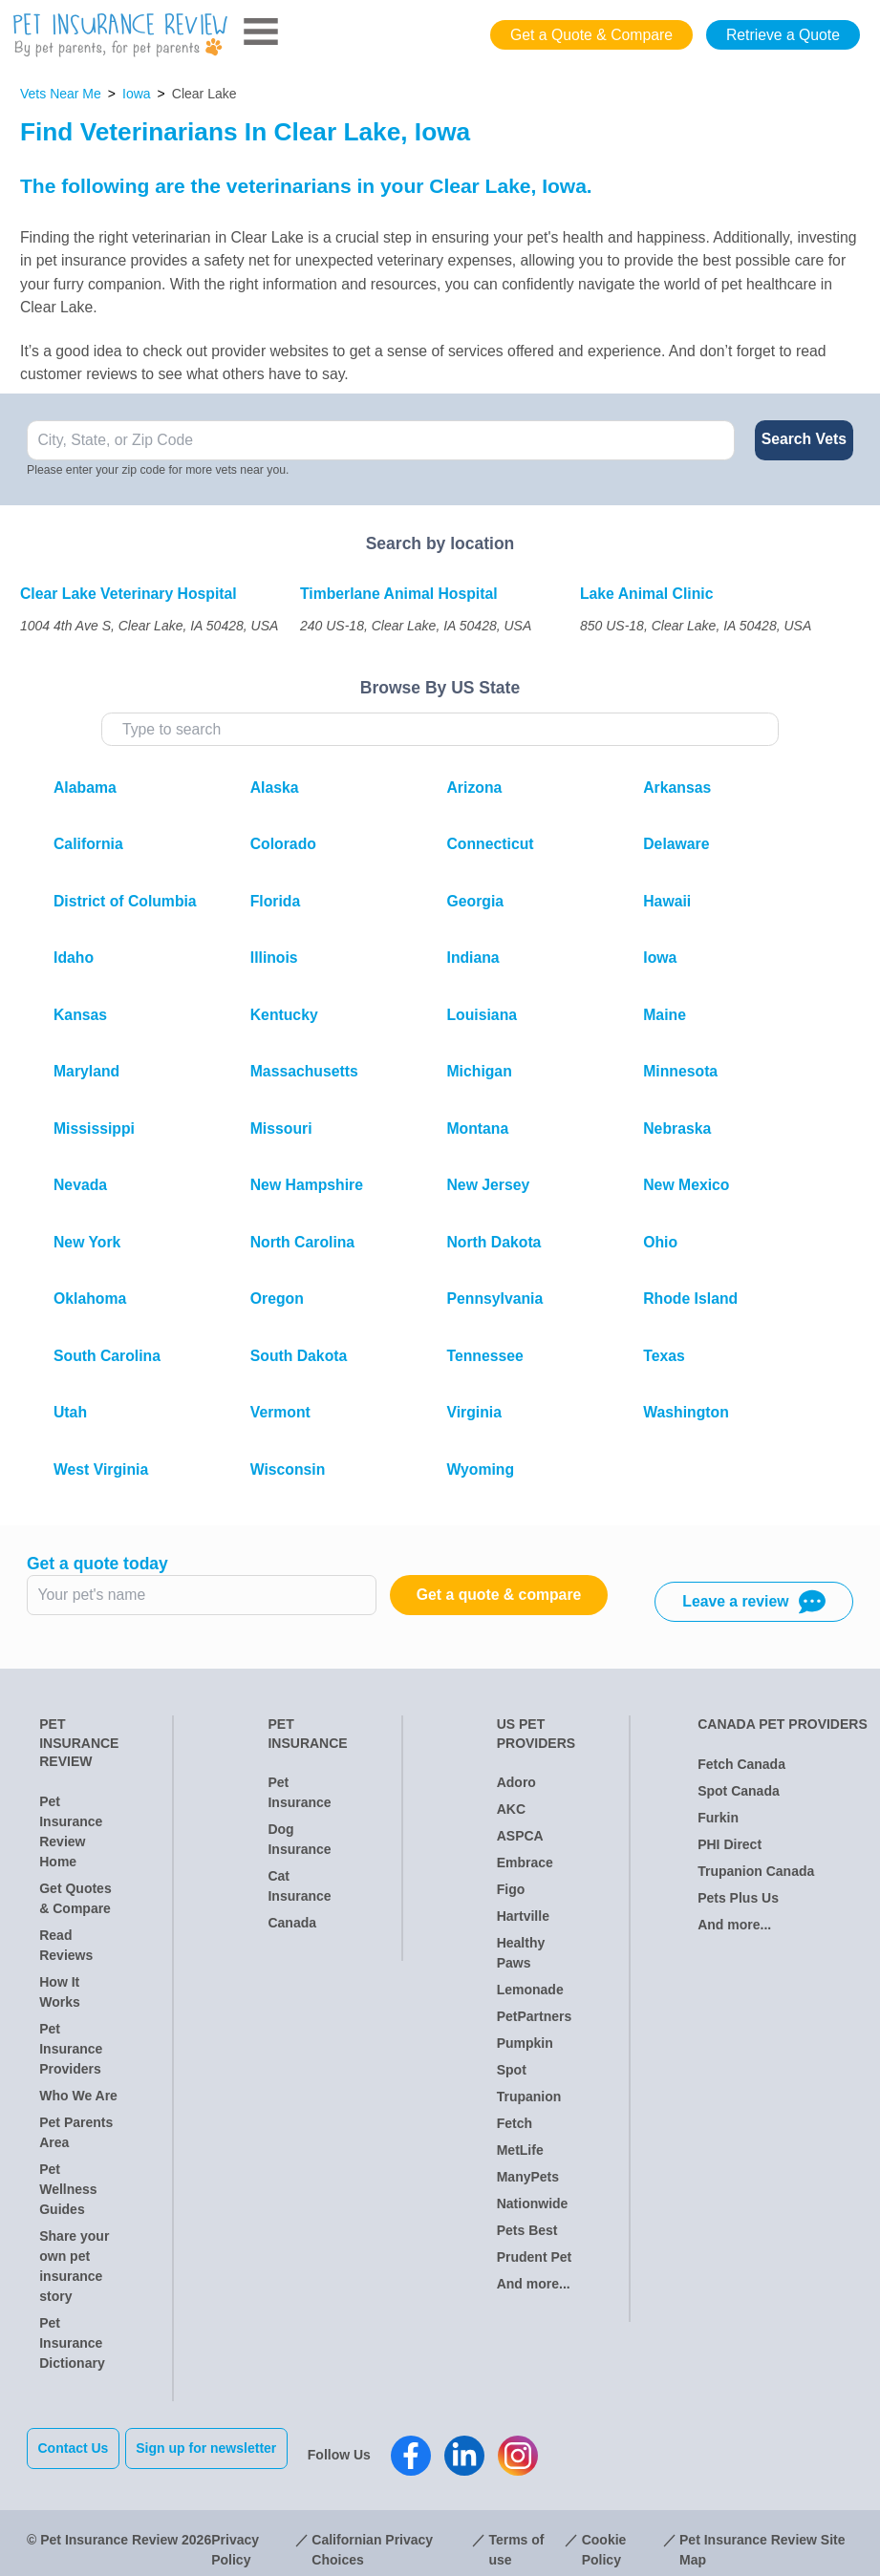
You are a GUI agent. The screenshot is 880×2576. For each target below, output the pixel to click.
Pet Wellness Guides (68, 2189)
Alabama (85, 787)
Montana (478, 1128)
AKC (511, 1809)
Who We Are (78, 2095)
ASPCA (520, 1835)
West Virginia (101, 1469)
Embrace (525, 1862)
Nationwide (533, 2203)
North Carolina (302, 1242)
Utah (70, 1412)
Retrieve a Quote (783, 35)
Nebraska (677, 1128)
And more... (533, 2283)
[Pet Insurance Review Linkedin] (479, 2448)
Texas (664, 1356)
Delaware (676, 844)
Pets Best (527, 2230)
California (88, 844)
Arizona (475, 787)
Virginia (474, 1412)
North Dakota (494, 1242)
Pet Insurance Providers (70, 2048)
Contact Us (73, 2448)
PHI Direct (730, 1844)
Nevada (80, 1185)
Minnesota (680, 1071)
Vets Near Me (60, 93)
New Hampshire (306, 1185)
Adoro (516, 1782)
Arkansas (677, 787)
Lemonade (530, 1989)
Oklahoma (90, 1298)
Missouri (281, 1128)
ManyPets (528, 2176)
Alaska (274, 787)
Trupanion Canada (756, 1871)
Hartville (523, 1916)
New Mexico (686, 1185)
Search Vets (804, 439)
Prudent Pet (534, 2257)
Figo (511, 1889)
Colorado (283, 844)
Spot (511, 2069)
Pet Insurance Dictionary (71, 2343)
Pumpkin (525, 2043)
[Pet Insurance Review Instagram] (532, 2448)
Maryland (86, 1071)
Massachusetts (304, 1071)
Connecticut (490, 844)
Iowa (136, 93)
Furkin (718, 1817)
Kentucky (284, 1015)
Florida (275, 901)
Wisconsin (288, 1469)
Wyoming (481, 1469)
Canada (292, 1922)
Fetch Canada (741, 1764)
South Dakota (299, 1356)
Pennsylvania (495, 1298)
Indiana (473, 957)
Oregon (277, 1298)
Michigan (479, 1071)
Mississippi (94, 1128)
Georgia (475, 901)
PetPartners (534, 2016)
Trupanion (529, 2096)
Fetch (514, 2123)
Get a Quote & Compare (591, 35)
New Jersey (488, 1185)
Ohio (660, 1242)
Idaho (74, 957)
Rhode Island (690, 1298)
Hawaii (667, 901)
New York (87, 1242)
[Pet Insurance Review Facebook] (425, 2448)
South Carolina (107, 1356)
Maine (664, 1015)
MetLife (520, 2150)
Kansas (80, 1015)
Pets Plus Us (738, 1897)
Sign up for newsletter (220, 2448)
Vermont (280, 1412)
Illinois (274, 957)
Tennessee (485, 1356)
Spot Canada (739, 1791)
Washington (686, 1412)
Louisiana (482, 1015)
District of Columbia (125, 901)
